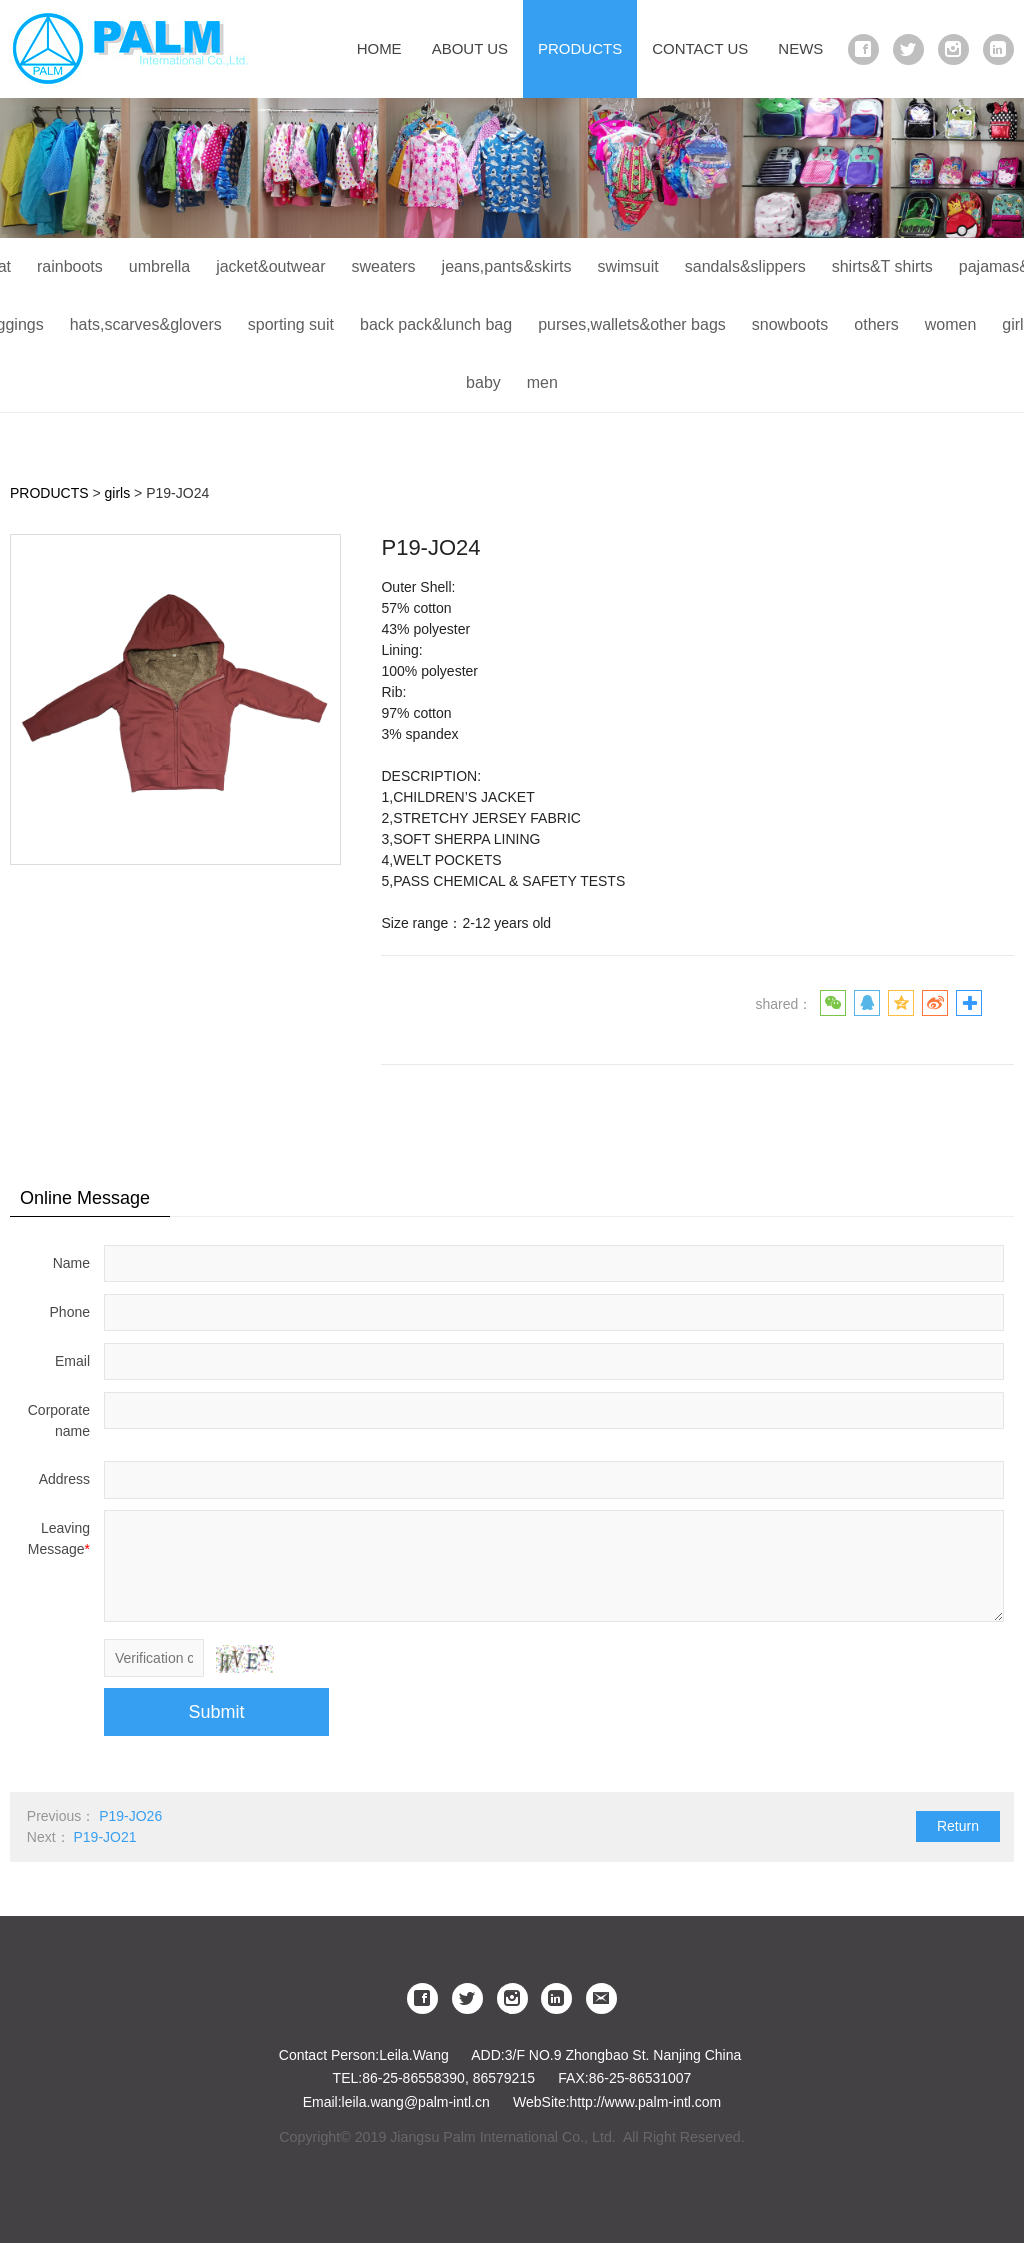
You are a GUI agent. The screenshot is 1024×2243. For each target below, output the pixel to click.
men (542, 382)
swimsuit (627, 266)
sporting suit (291, 324)
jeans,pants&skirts (507, 266)
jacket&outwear (270, 266)
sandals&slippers (745, 266)
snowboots (790, 324)
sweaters (384, 266)
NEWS (800, 48)
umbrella (159, 266)
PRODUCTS (580, 48)
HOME (379, 48)
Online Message (85, 1198)
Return (958, 1826)
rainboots (70, 266)
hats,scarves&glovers (146, 324)
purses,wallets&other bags (632, 324)
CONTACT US (700, 48)
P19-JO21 (104, 1837)
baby (483, 382)
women (951, 324)
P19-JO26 (130, 1816)
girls (118, 493)
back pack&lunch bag (436, 324)
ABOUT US (470, 48)
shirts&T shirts (882, 266)
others (876, 324)
